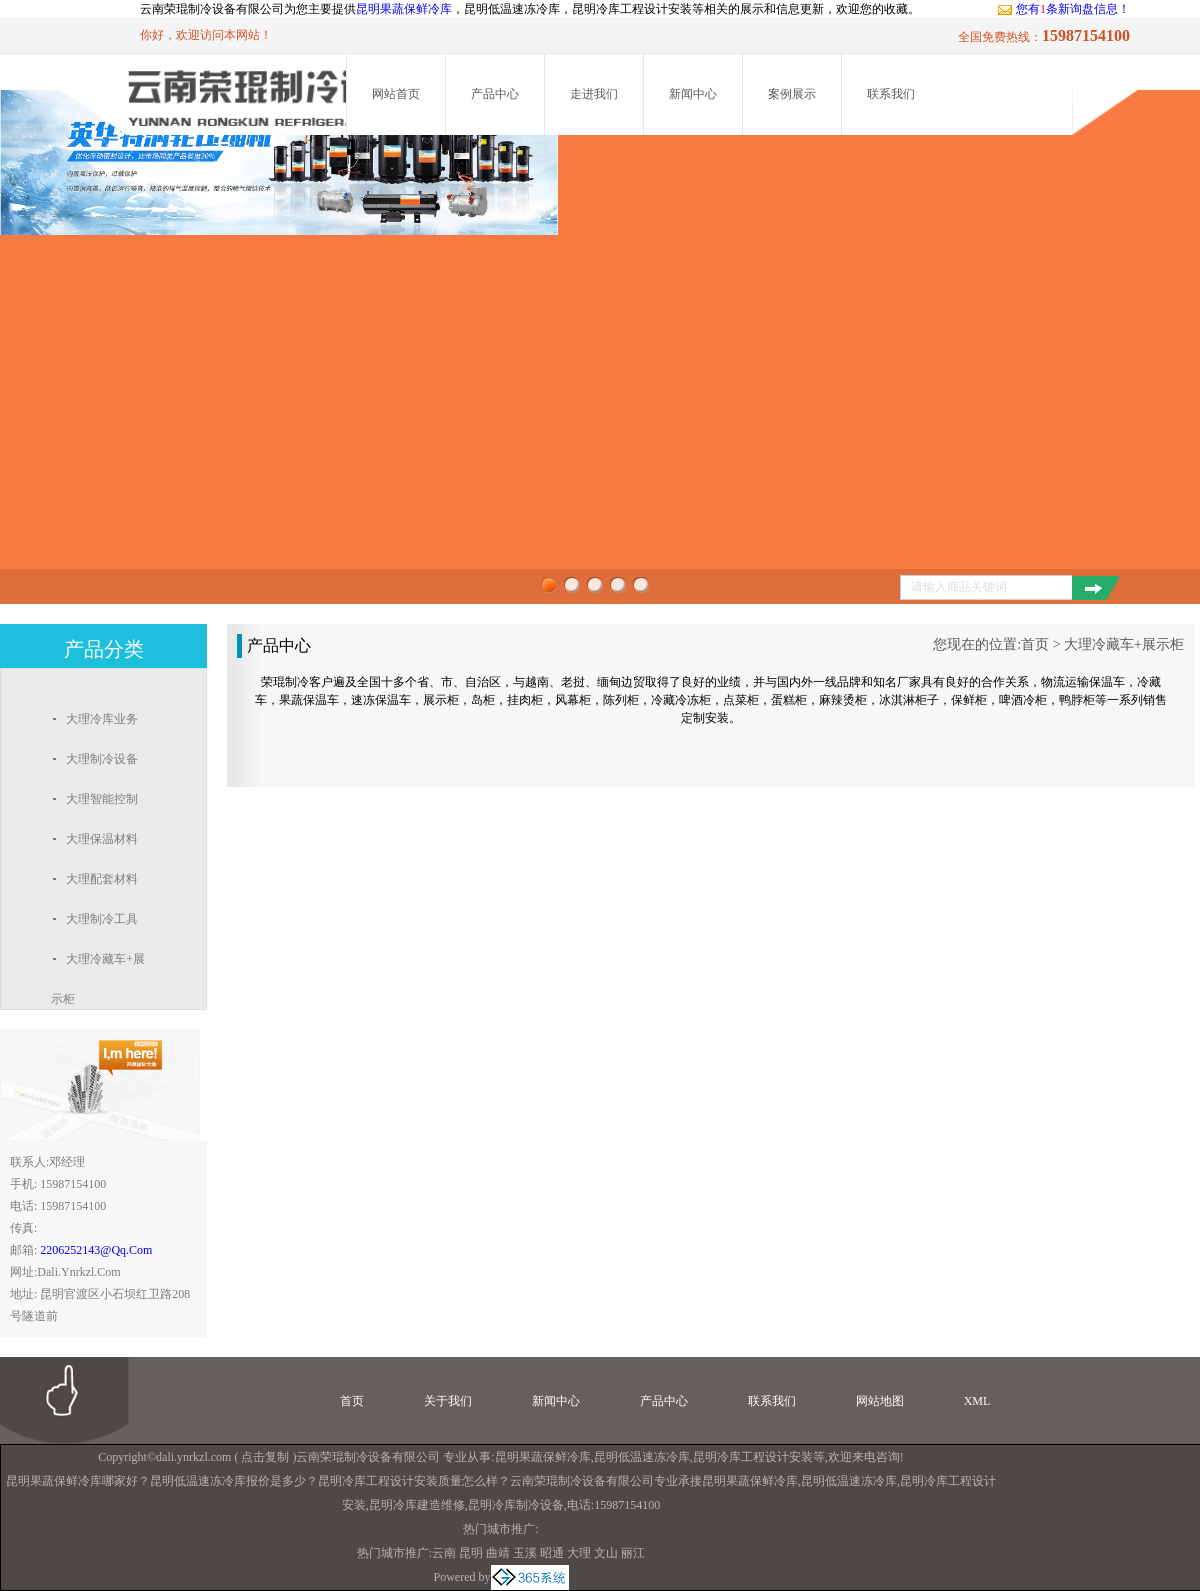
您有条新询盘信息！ (1063, 9)
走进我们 (594, 94)
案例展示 (792, 94)
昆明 (471, 1553)
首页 (1035, 644)
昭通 (552, 1553)
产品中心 (495, 94)
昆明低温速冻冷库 (642, 1457)
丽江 (633, 1553)
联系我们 (891, 94)
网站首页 (396, 94)
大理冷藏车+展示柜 (1124, 644)
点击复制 (265, 1457)
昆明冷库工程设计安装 (753, 1457)
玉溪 (525, 1553)
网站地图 (880, 1401)
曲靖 (498, 1553)
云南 (444, 1553)
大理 (579, 1553)
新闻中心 (693, 94)
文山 (606, 1553)
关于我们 (448, 1401)
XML (977, 1401)
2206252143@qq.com (96, 1250)
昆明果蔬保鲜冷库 (404, 9)
